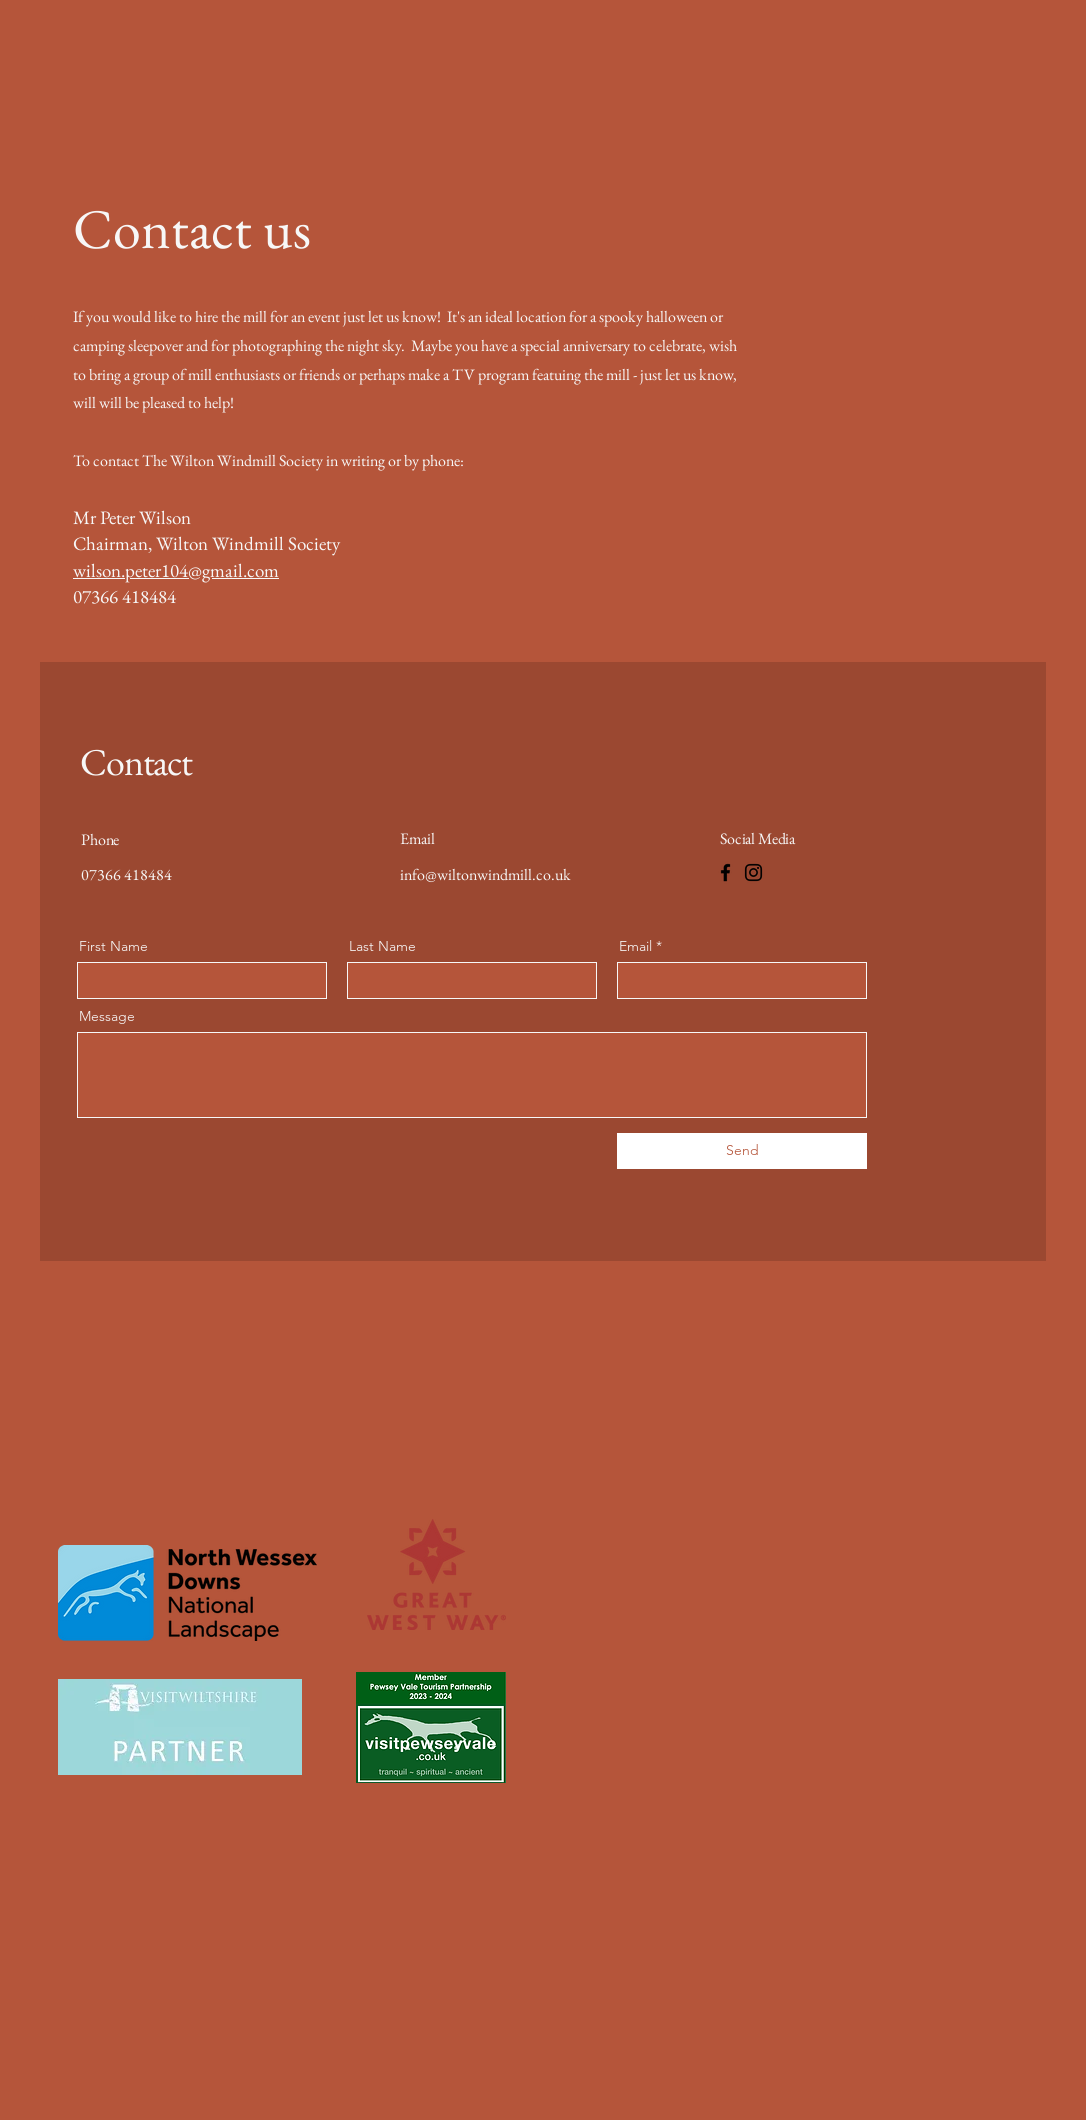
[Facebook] (725, 872)
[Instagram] (753, 872)
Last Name (382, 946)
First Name (113, 946)
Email (635, 946)
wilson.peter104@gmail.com (176, 570)
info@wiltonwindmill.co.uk (485, 874)
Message (107, 1016)
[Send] (742, 1151)
